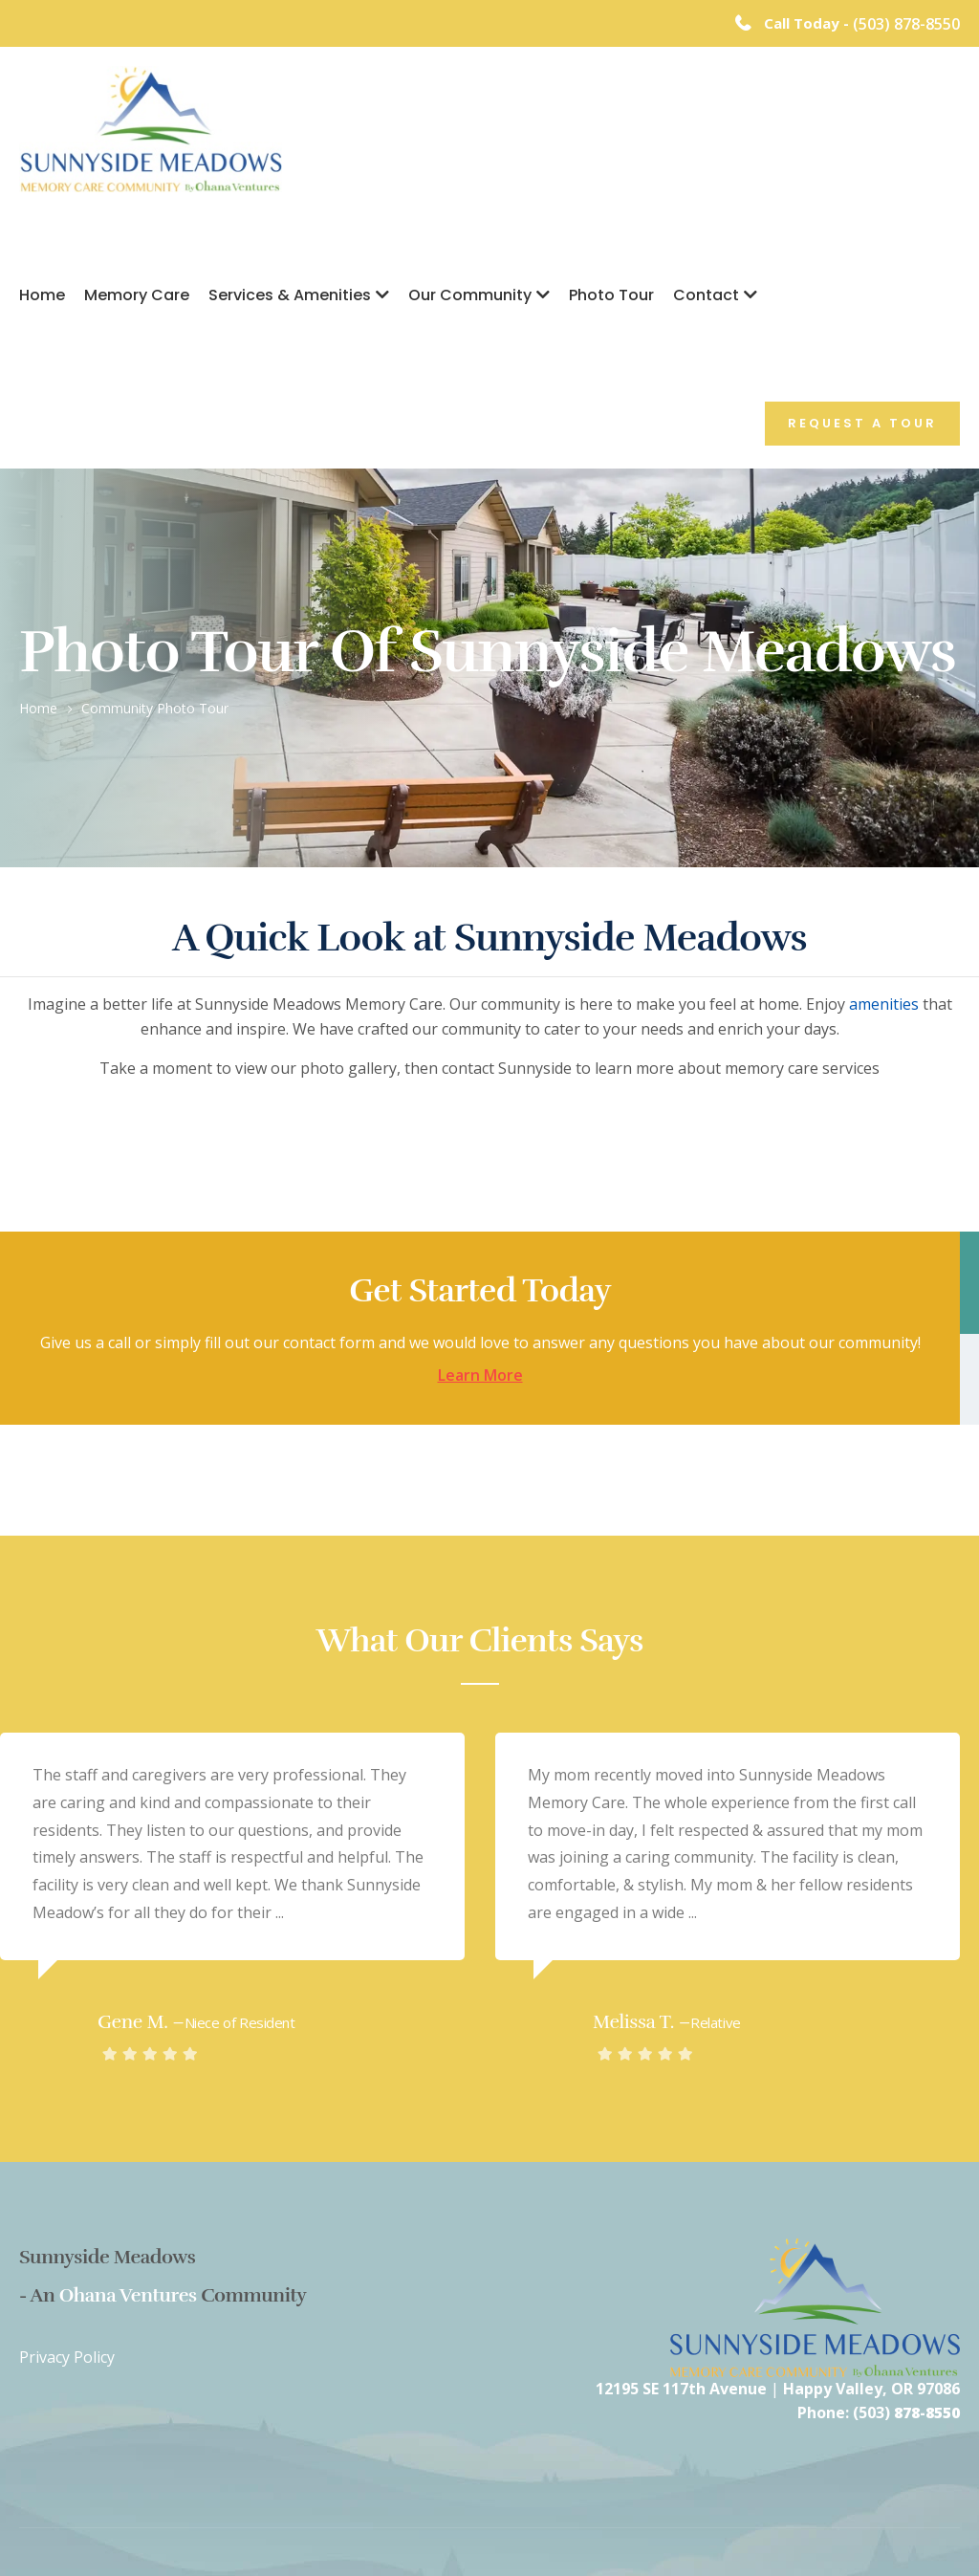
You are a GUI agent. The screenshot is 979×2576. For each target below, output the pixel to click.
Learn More (480, 1375)
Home (42, 295)
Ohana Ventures (128, 2295)
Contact (706, 295)
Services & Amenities (289, 295)
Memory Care (136, 295)
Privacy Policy (67, 2357)
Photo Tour (611, 295)
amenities (884, 1004)
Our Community (470, 295)
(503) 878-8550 (906, 23)
